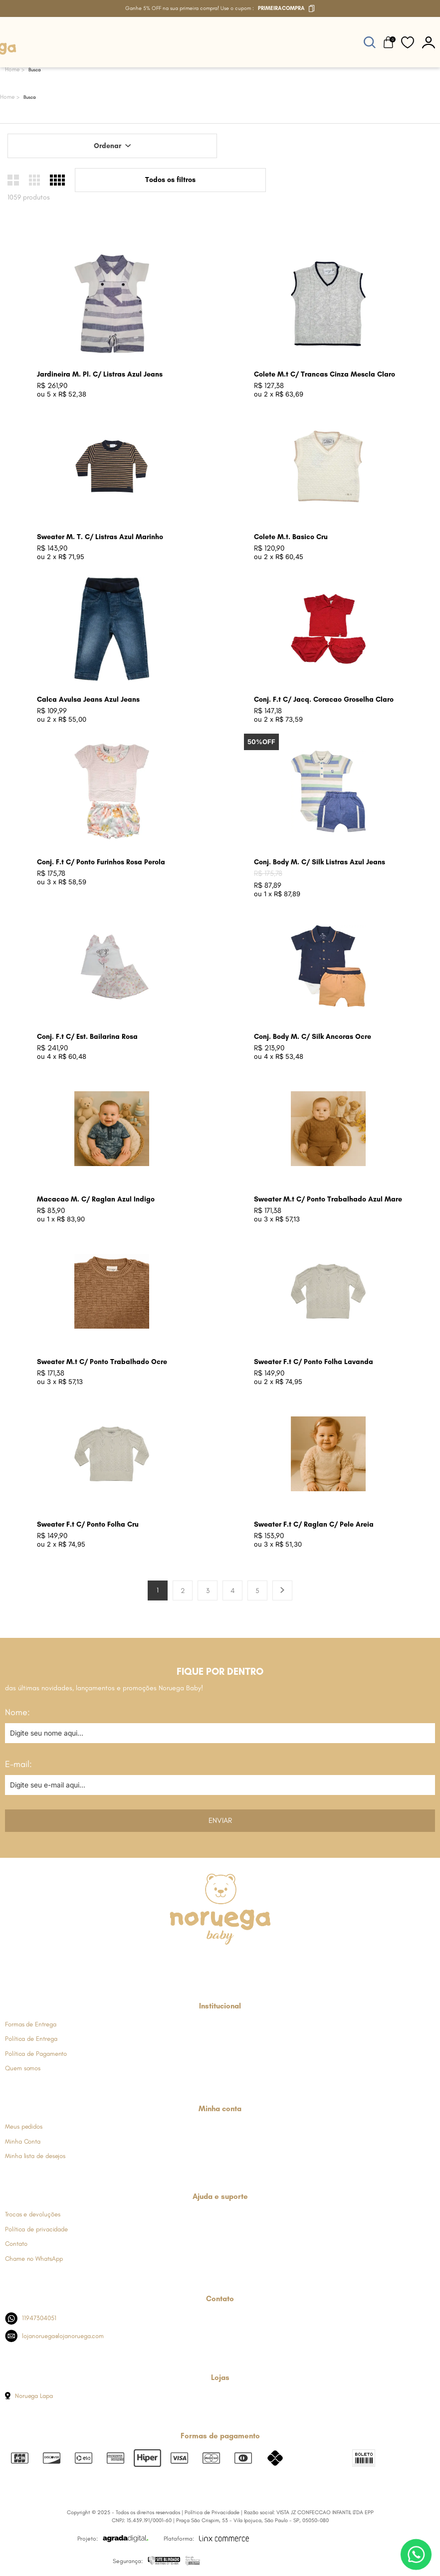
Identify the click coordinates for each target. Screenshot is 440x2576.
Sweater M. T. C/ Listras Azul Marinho (100, 537)
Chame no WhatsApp (34, 2258)
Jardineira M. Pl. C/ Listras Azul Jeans (100, 374)
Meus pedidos (23, 2126)
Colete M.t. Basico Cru (291, 537)
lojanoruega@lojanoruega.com (54, 2336)
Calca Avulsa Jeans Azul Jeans (88, 699)
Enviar (220, 1820)
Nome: (17, 1712)
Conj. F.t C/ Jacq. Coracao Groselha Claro (324, 699)
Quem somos (22, 2068)
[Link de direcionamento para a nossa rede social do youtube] (244, 1963)
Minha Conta (22, 2141)
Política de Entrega (31, 2038)
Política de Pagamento (36, 2053)
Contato (16, 2243)
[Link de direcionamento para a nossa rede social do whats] (220, 1963)
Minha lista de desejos (35, 2156)
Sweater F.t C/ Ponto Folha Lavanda (313, 1362)
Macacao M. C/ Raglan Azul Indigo (96, 1199)
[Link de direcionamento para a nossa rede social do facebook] (171, 1963)
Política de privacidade (36, 2229)
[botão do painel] (428, 42)
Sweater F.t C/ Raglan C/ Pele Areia (314, 1524)
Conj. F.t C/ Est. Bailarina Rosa (87, 1036)
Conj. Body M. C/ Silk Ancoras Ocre (312, 1036)
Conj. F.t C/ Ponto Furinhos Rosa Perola (101, 862)
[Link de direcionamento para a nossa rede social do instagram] (195, 1963)
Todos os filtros (170, 180)
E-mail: (18, 1764)
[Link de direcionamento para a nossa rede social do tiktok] (269, 1963)
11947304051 (30, 2318)
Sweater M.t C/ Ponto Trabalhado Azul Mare (328, 1199)
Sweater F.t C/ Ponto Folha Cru (88, 1524)
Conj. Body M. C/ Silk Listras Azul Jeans (319, 862)
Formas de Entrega (30, 2024)
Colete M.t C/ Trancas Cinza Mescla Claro (324, 374)
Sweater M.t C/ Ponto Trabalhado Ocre (102, 1362)
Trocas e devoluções (32, 2214)
